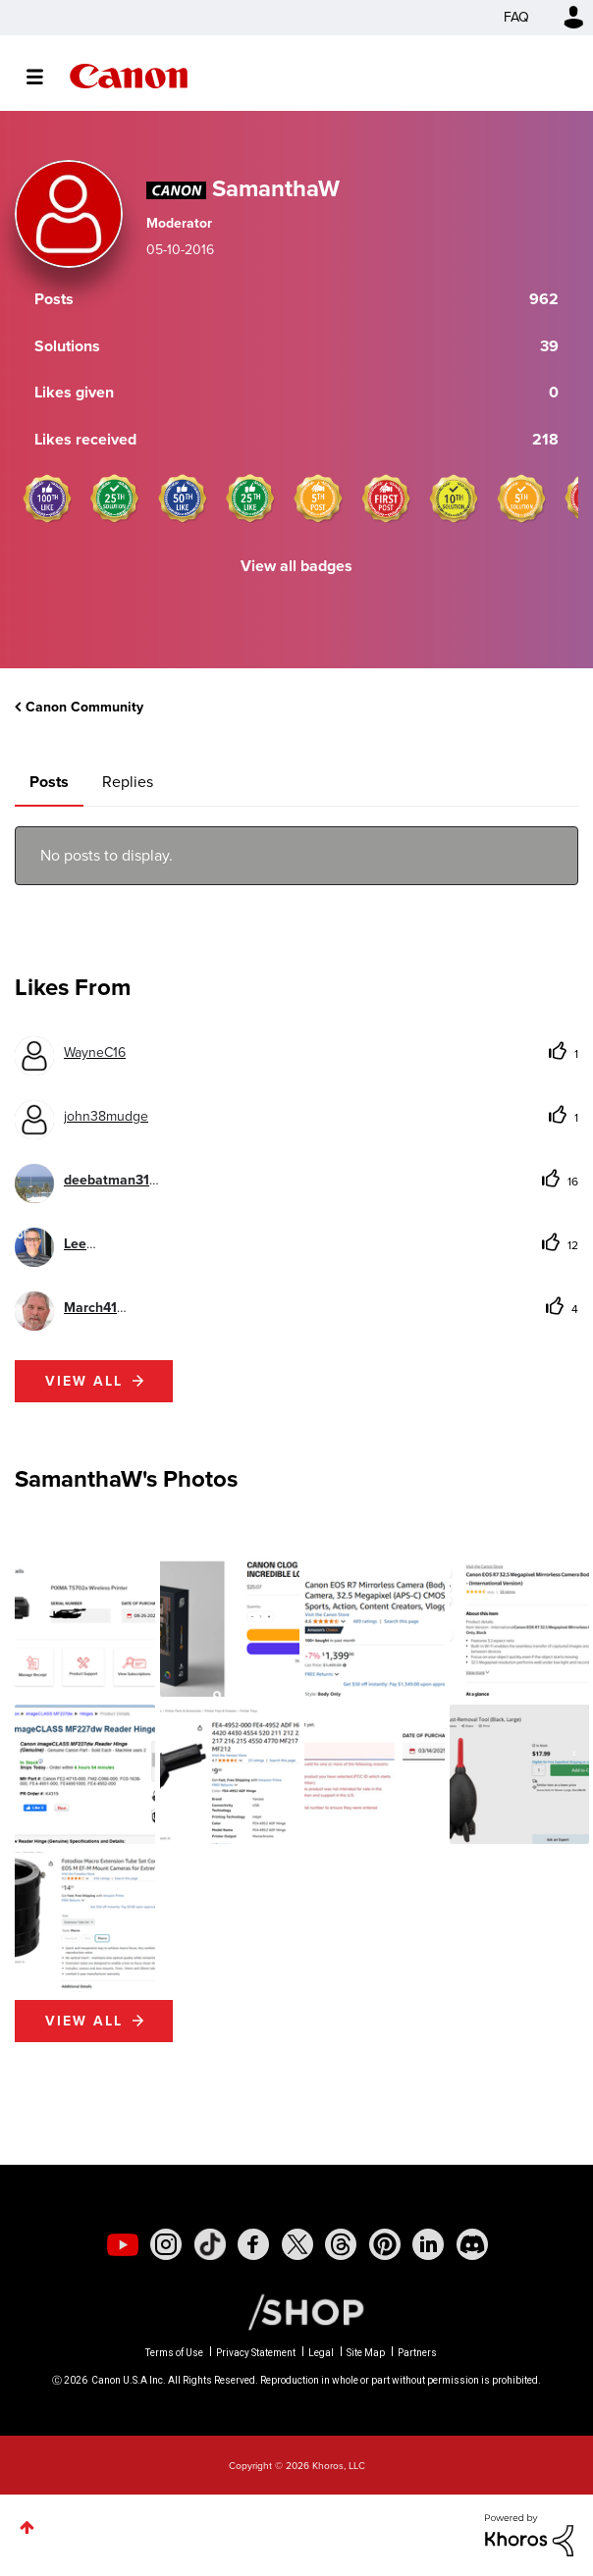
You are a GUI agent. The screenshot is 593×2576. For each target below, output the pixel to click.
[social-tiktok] (210, 2244)
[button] (85, 1626)
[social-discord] (472, 2244)
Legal (321, 2352)
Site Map (366, 2352)
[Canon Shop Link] (296, 2311)
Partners (417, 2352)
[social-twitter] (297, 2244)
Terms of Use (174, 2352)
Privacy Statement (256, 2352)
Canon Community (129, 76)
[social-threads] (340, 2244)
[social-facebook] (253, 2244)
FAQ (516, 17)
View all (84, 1381)
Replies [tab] (127, 781)
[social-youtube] (122, 2244)
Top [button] (27, 2527)
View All (84, 2021)
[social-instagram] (166, 2244)
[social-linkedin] (428, 2244)
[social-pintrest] (385, 2244)
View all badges (296, 565)
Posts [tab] (49, 781)
